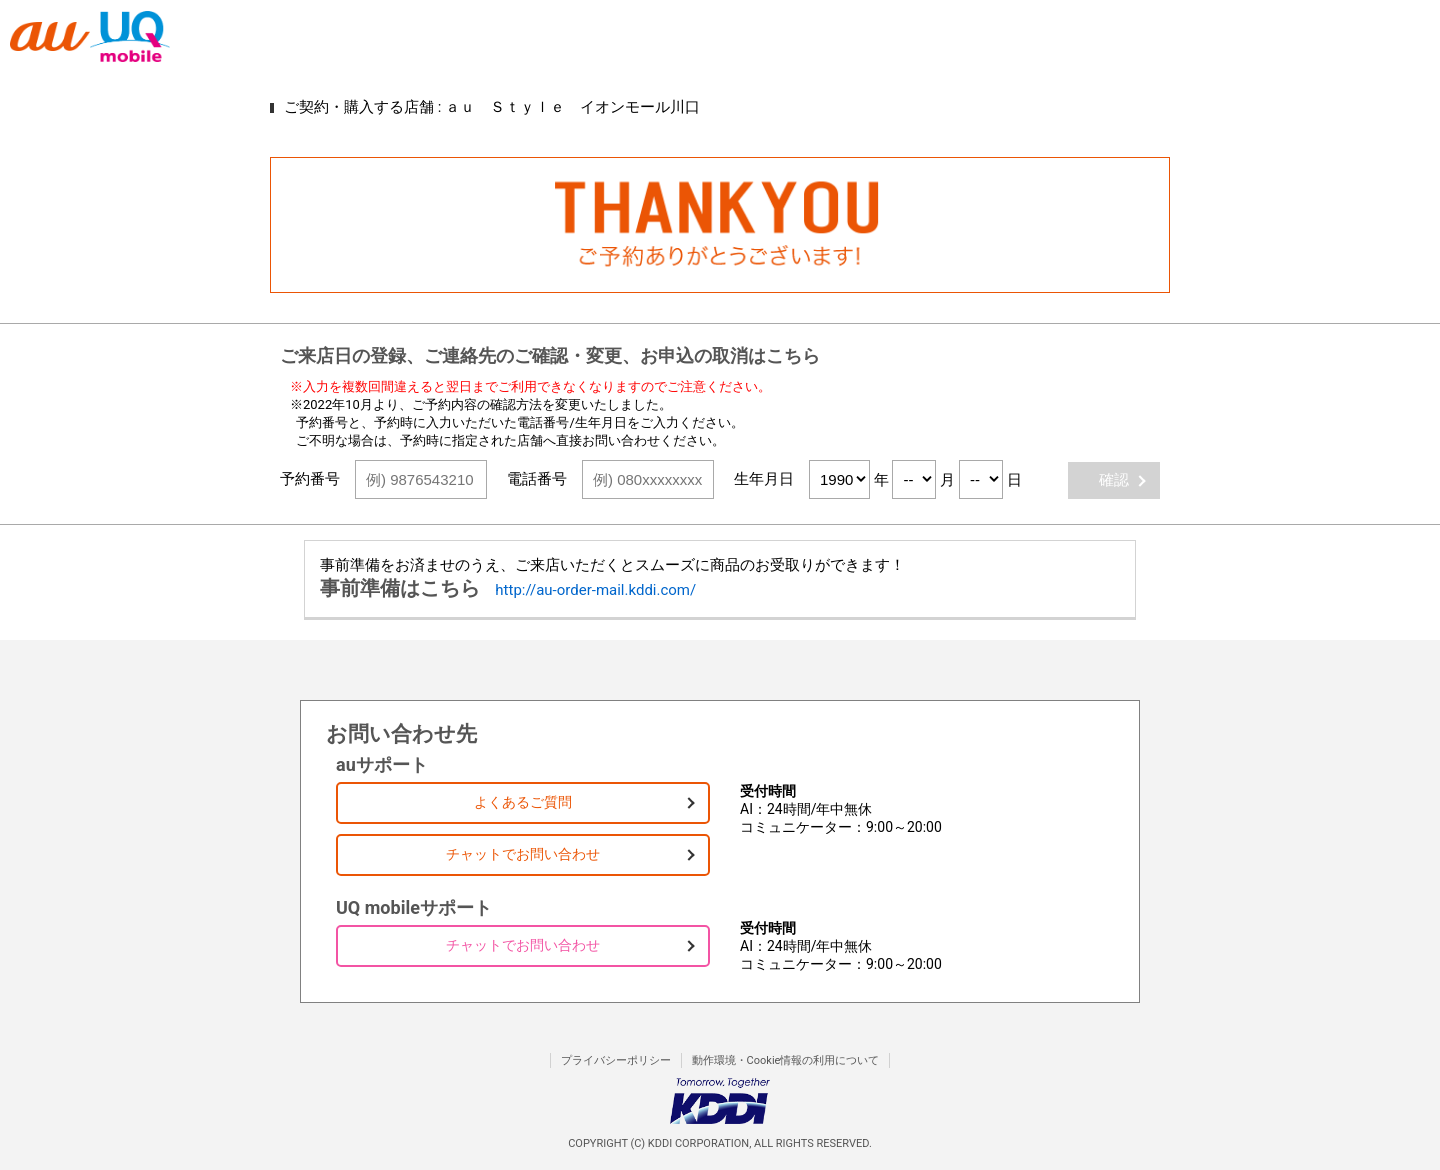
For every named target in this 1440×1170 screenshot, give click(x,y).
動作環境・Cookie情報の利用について (786, 1060)
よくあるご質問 (523, 802)
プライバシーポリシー (616, 1060)
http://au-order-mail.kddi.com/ (595, 590)
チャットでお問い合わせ (523, 854)
